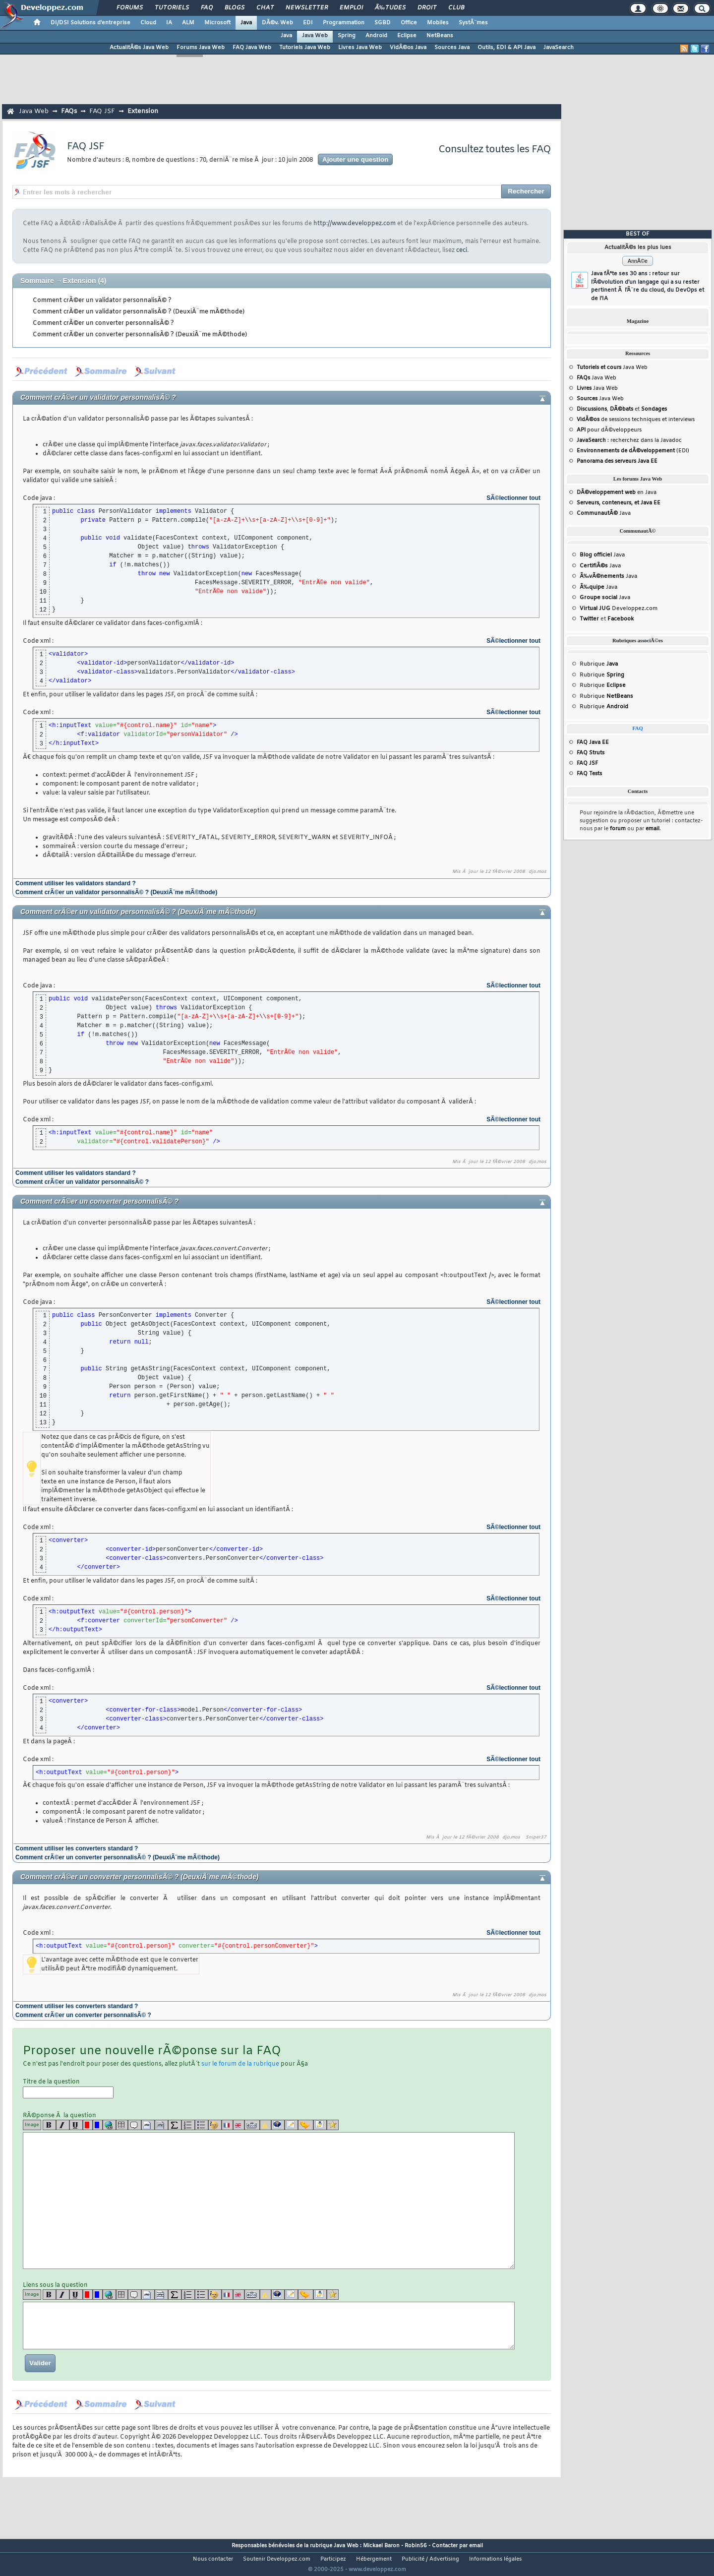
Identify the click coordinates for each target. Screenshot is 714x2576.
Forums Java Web (201, 47)
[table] (122, 2125)
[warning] (265, 2125)
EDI (308, 22)
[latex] (174, 2125)
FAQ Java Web (252, 47)
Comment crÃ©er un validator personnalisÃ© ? (102, 301)
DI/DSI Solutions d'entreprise (90, 22)
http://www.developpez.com (354, 224)
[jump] (305, 2125)
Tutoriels (172, 8)
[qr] (278, 2125)
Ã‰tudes (390, 8)
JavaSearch (558, 47)
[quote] (134, 2125)
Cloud (148, 22)
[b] (49, 2125)
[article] (291, 2125)
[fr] (227, 2125)
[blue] (98, 2125)
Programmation (343, 22)
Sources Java (452, 47)
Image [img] (32, 2125)
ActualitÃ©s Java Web (139, 47)
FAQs (69, 111)
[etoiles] (333, 2125)
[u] (76, 2125)
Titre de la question (68, 2088)
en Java (616, 492)
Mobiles (438, 22)
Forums (130, 8)
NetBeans (439, 35)
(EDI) (633, 450)
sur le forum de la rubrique (240, 2064)
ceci (461, 250)
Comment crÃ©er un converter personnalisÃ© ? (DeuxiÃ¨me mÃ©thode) (140, 335)
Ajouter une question (355, 159)
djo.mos (537, 872)
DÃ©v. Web (277, 22)
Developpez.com (618, 608)
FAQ (207, 8)
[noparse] (215, 2125)
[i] (62, 2125)
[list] (188, 2125)
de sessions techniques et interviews (636, 419)
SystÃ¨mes (473, 22)
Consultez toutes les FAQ (494, 149)
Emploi (351, 8)
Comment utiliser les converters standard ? (76, 1848)
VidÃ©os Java (408, 47)
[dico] (252, 2125)
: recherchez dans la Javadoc (629, 440)
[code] (148, 2125)
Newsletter (307, 8)
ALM (188, 22)
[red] (88, 2125)
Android (376, 35)
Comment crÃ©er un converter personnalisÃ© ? (103, 323)
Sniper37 (536, 1837)
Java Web (315, 35)
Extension (142, 111)
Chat (265, 8)
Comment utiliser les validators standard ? (75, 883)
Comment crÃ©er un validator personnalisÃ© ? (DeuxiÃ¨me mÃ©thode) (138, 312)
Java (246, 22)
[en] (238, 2125)
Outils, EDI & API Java (506, 47)
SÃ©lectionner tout (513, 497)
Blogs (234, 8)
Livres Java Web (360, 47)
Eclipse (406, 35)
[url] (109, 2125)
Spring (347, 35)
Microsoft (217, 22)
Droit (426, 8)
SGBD (382, 22)
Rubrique (599, 664)
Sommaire (37, 281)
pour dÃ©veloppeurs (609, 430)
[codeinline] (161, 2125)
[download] (320, 2125)
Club (456, 8)
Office (409, 22)
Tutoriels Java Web (304, 47)
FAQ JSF (102, 111)
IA (169, 22)
